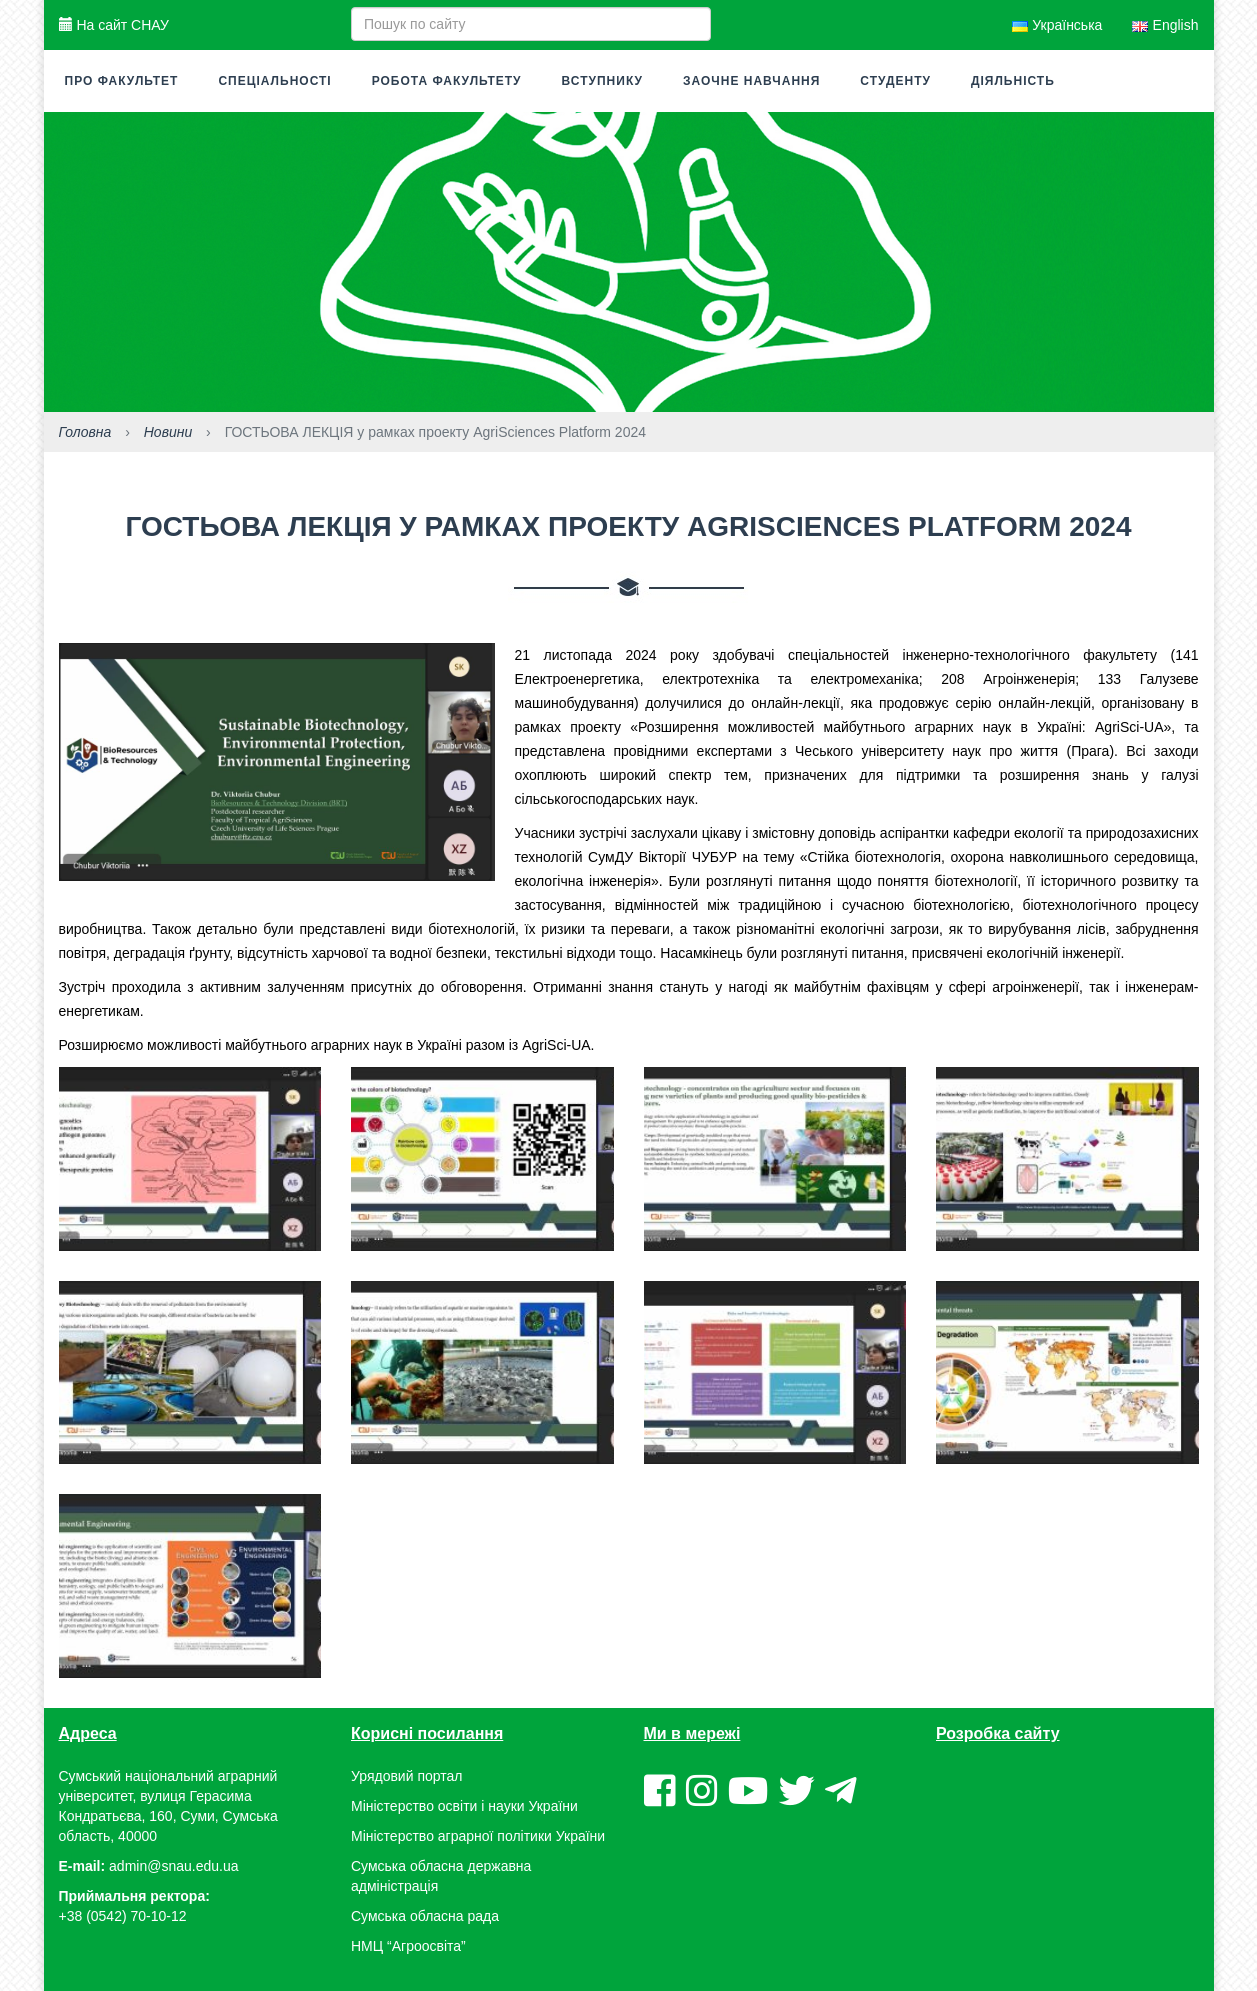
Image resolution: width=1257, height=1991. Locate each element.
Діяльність (1013, 81)
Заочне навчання (751, 81)
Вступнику (602, 81)
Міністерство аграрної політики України (478, 1836)
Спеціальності (274, 81)
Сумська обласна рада (425, 1916)
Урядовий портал (406, 1776)
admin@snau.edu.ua (173, 1866)
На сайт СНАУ (114, 25)
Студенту (895, 81)
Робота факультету (447, 81)
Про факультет (122, 81)
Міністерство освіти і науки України (464, 1806)
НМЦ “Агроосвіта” (408, 1946)
